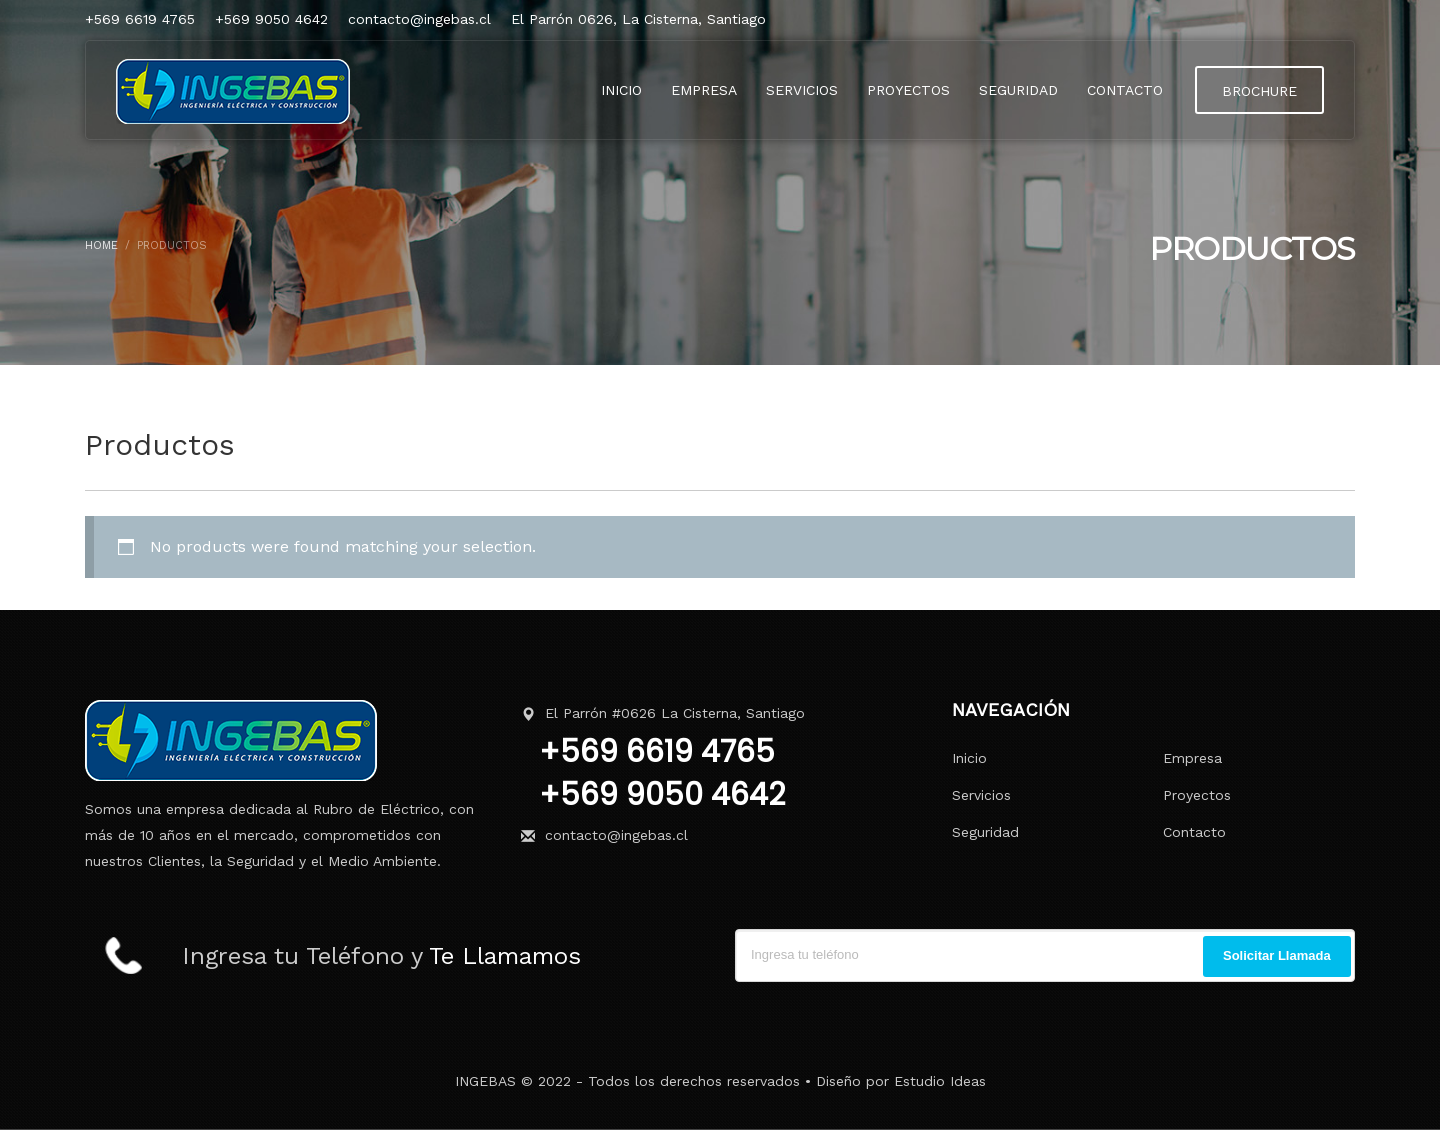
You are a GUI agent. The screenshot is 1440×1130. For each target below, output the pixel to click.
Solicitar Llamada (1277, 955)
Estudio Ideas (940, 1081)
